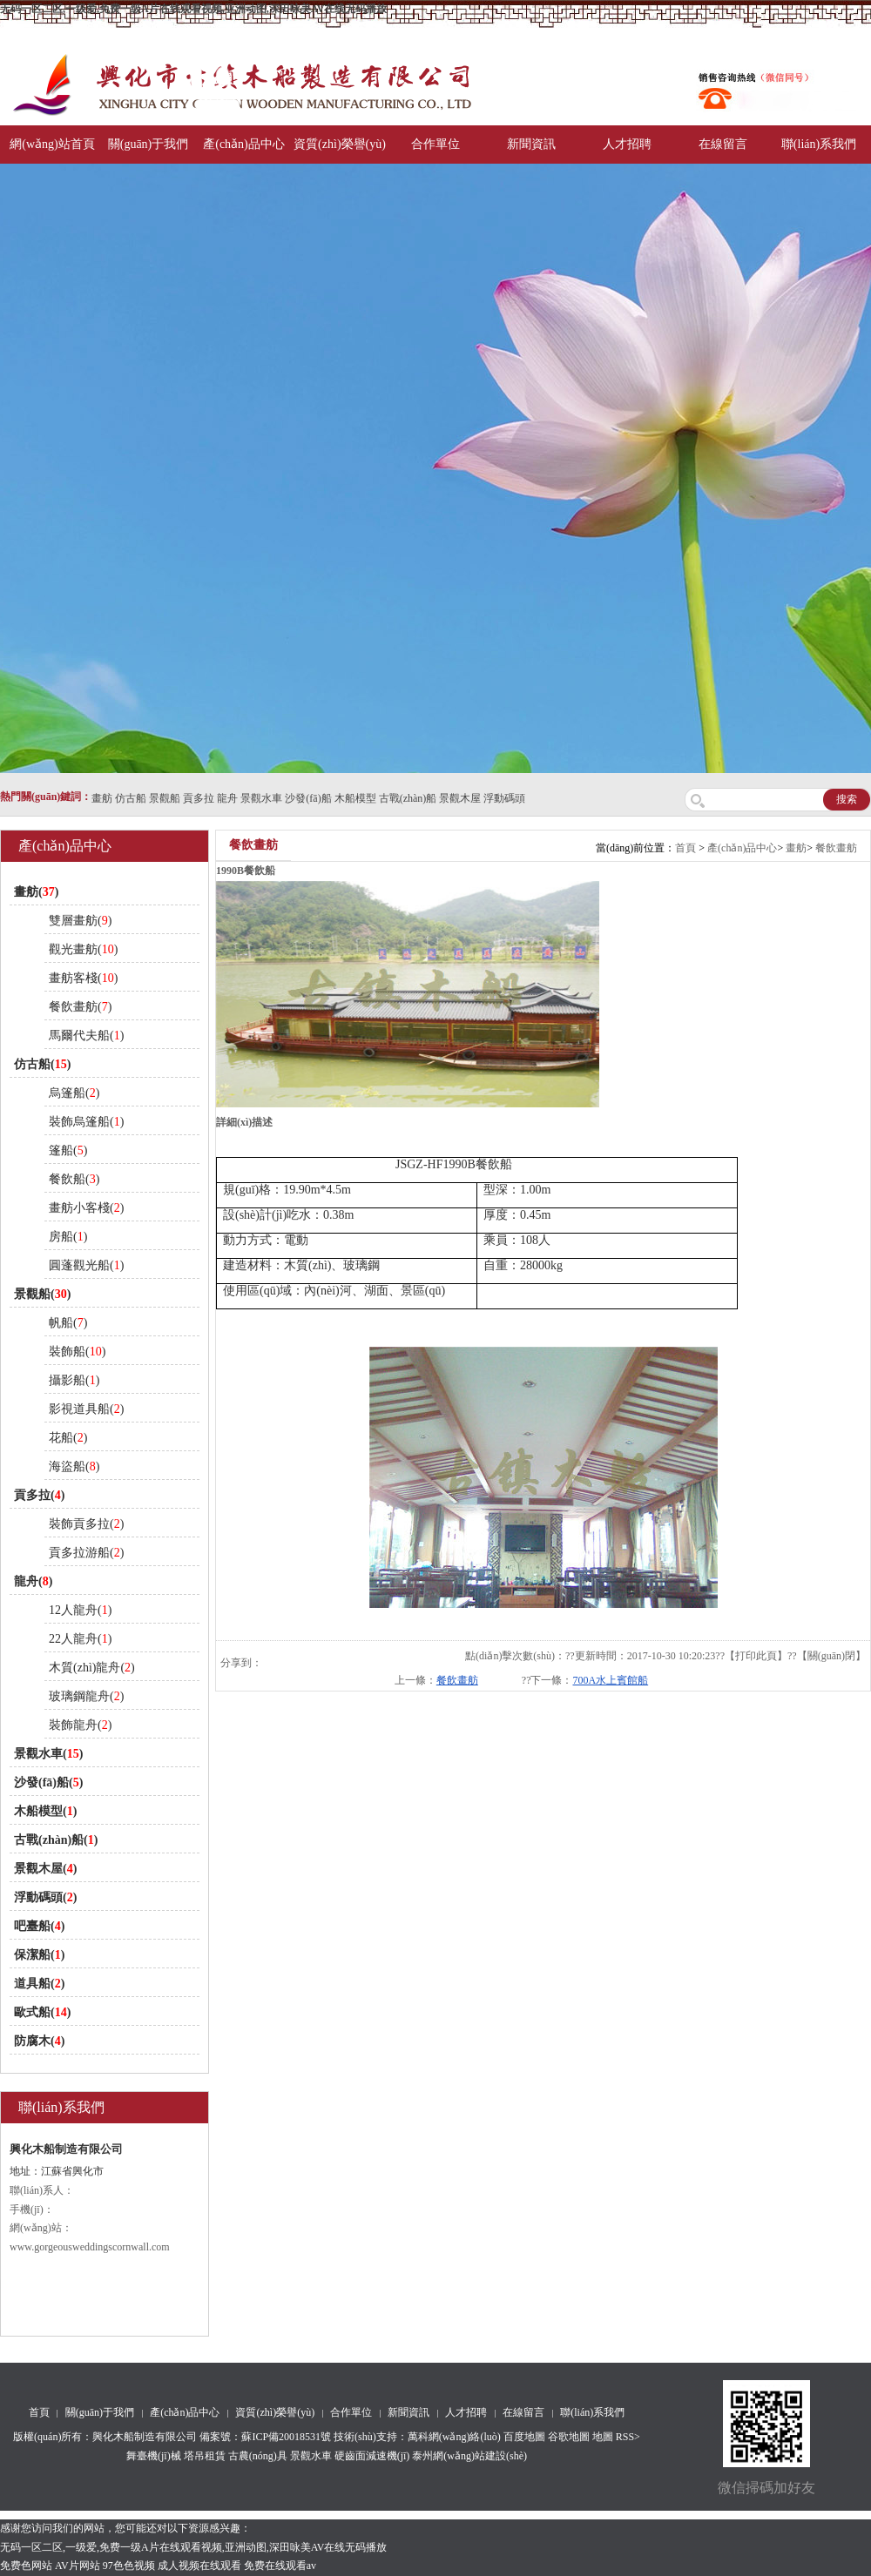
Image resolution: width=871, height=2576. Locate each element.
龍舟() (33, 1581)
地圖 (602, 2437)
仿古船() (42, 1064)
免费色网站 (26, 2565)
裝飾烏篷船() (86, 1121)
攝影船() (74, 1380)
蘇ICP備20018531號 (286, 2437)
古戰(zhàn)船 (408, 798)
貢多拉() (39, 1495)
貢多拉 (198, 798)
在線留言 (723, 144)
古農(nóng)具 (257, 2456)
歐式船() (42, 2012)
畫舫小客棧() (86, 1207)
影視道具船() (86, 1409)
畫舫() (36, 891)
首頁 (685, 848)
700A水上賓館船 (610, 1680)
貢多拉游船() (86, 1552)
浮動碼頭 (504, 798)
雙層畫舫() (80, 920)
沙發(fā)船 (308, 798)
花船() (68, 1437)
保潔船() (39, 1954)
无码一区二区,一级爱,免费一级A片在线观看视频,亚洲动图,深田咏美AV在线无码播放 (193, 9)
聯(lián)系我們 (818, 144)
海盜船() (74, 1466)
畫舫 (101, 798)
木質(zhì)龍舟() (92, 1667)
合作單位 (435, 144)
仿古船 (130, 798)
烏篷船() (74, 1093)
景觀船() (42, 1294)
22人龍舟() (80, 1638)
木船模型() (45, 1811)
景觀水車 (261, 798)
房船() (68, 1236)
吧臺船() (39, 1926)
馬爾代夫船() (86, 1035)
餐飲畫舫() (80, 1006)
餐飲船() (74, 1179)
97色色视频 (129, 2565)
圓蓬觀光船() (86, 1265)
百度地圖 (524, 2437)
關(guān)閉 (831, 1656)
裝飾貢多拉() (86, 1523)
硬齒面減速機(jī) (372, 2456)
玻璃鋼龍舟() (86, 1696)
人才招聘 (627, 144)
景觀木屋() (45, 1868)
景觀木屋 (460, 798)
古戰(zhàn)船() (56, 1839)
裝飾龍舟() (80, 1725)
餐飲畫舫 (836, 848)
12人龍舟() (80, 1610)
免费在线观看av (280, 2565)
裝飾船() (77, 1351)
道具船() (39, 1983)
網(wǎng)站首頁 (52, 144)
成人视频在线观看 (199, 2565)
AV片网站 (77, 2565)
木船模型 (355, 798)
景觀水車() (48, 1753)
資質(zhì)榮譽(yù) (340, 144)
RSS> (628, 2437)
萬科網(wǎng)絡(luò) (455, 2437)
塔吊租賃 (205, 2456)
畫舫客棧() (83, 978)
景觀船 (164, 798)
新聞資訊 (531, 144)
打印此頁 (756, 1656)
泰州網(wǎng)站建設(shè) (469, 2456)
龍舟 (227, 798)
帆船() (68, 1322)
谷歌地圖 (569, 2437)
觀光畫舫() (83, 949)
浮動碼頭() (45, 1897)
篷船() (68, 1150)
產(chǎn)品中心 (244, 144)
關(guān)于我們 (148, 144)
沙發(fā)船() (48, 1782)
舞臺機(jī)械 (153, 2456)
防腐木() (39, 2041)
